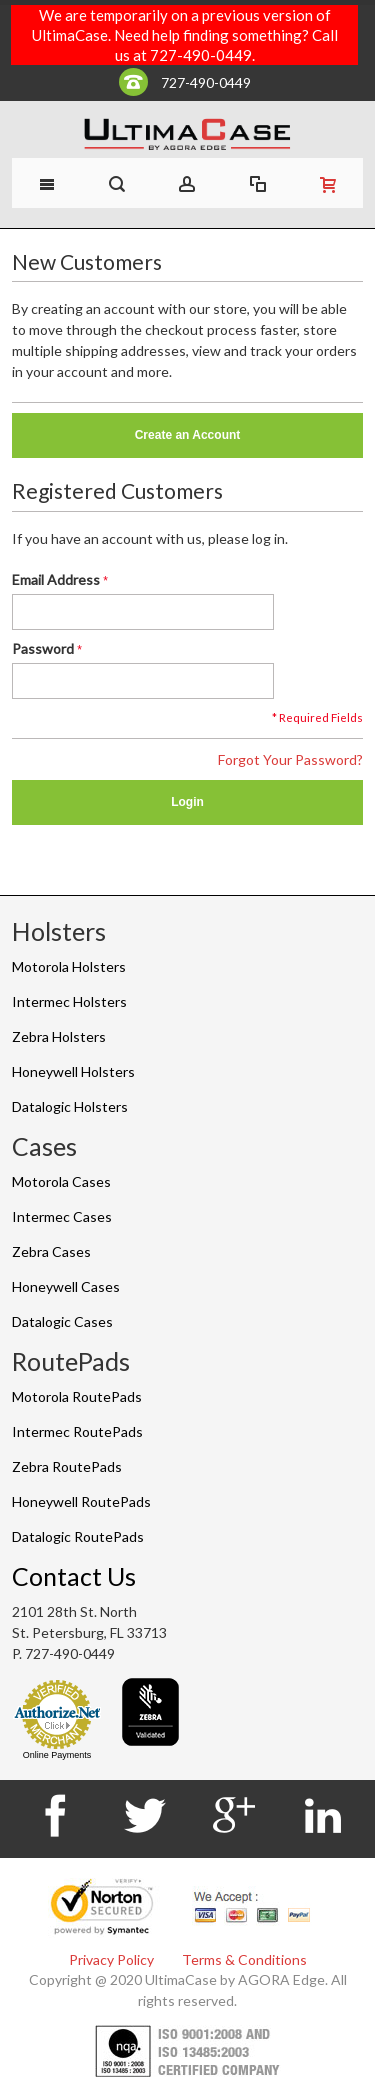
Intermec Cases (62, 1216)
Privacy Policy (111, 1959)
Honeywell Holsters (73, 1071)
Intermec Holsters (69, 1001)
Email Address (56, 579)
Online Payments (57, 1755)
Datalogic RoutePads (78, 1536)
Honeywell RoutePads (81, 1501)
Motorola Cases (61, 1181)
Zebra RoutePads (67, 1466)
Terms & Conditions (244, 1959)
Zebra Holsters (59, 1036)
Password (43, 648)
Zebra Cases (51, 1251)
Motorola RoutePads (77, 1396)
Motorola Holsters (69, 966)
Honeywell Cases (66, 1286)
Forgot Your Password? (290, 759)
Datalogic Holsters (70, 1106)
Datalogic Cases (62, 1321)
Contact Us (74, 1576)
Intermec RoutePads (77, 1431)
